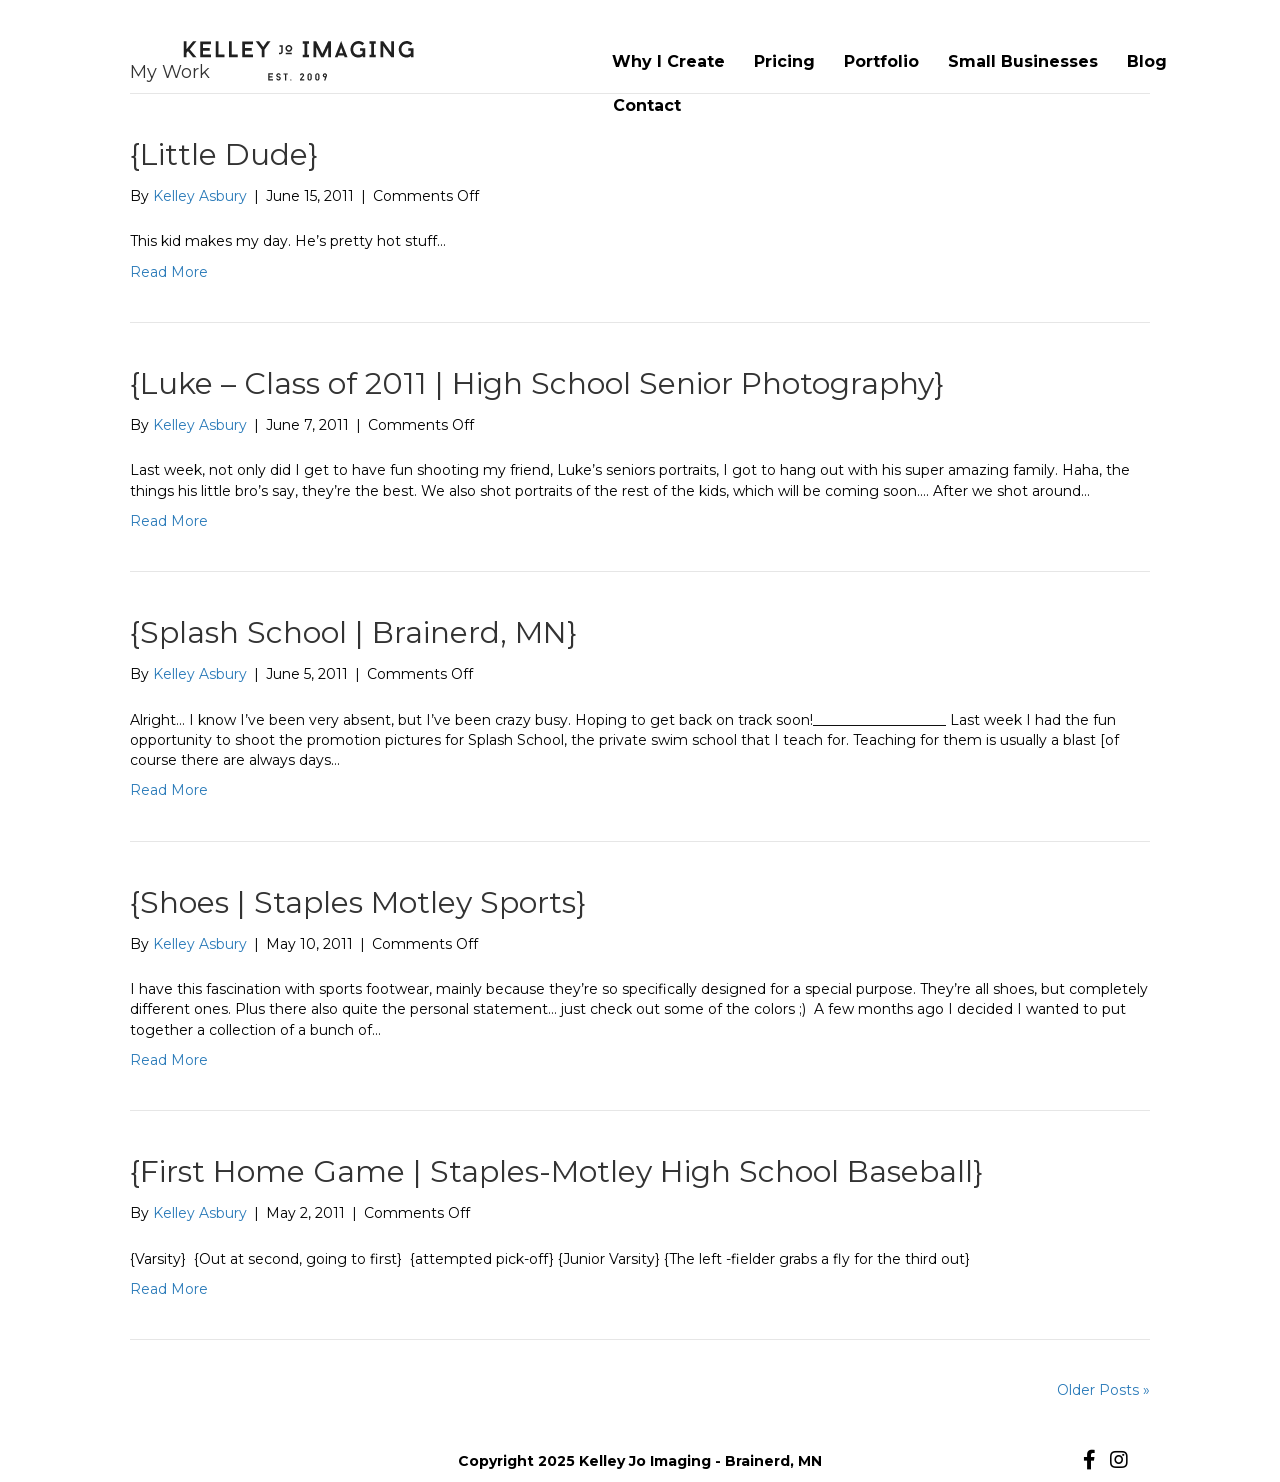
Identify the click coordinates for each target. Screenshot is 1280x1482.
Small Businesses (1023, 61)
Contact (647, 105)
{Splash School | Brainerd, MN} (353, 632)
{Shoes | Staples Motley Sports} (358, 902)
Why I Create (668, 61)
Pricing (784, 61)
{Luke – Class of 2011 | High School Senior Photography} (537, 383)
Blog (1147, 61)
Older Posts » (1103, 1390)
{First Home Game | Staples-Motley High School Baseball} (556, 1171)
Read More (169, 272)
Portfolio (881, 61)
